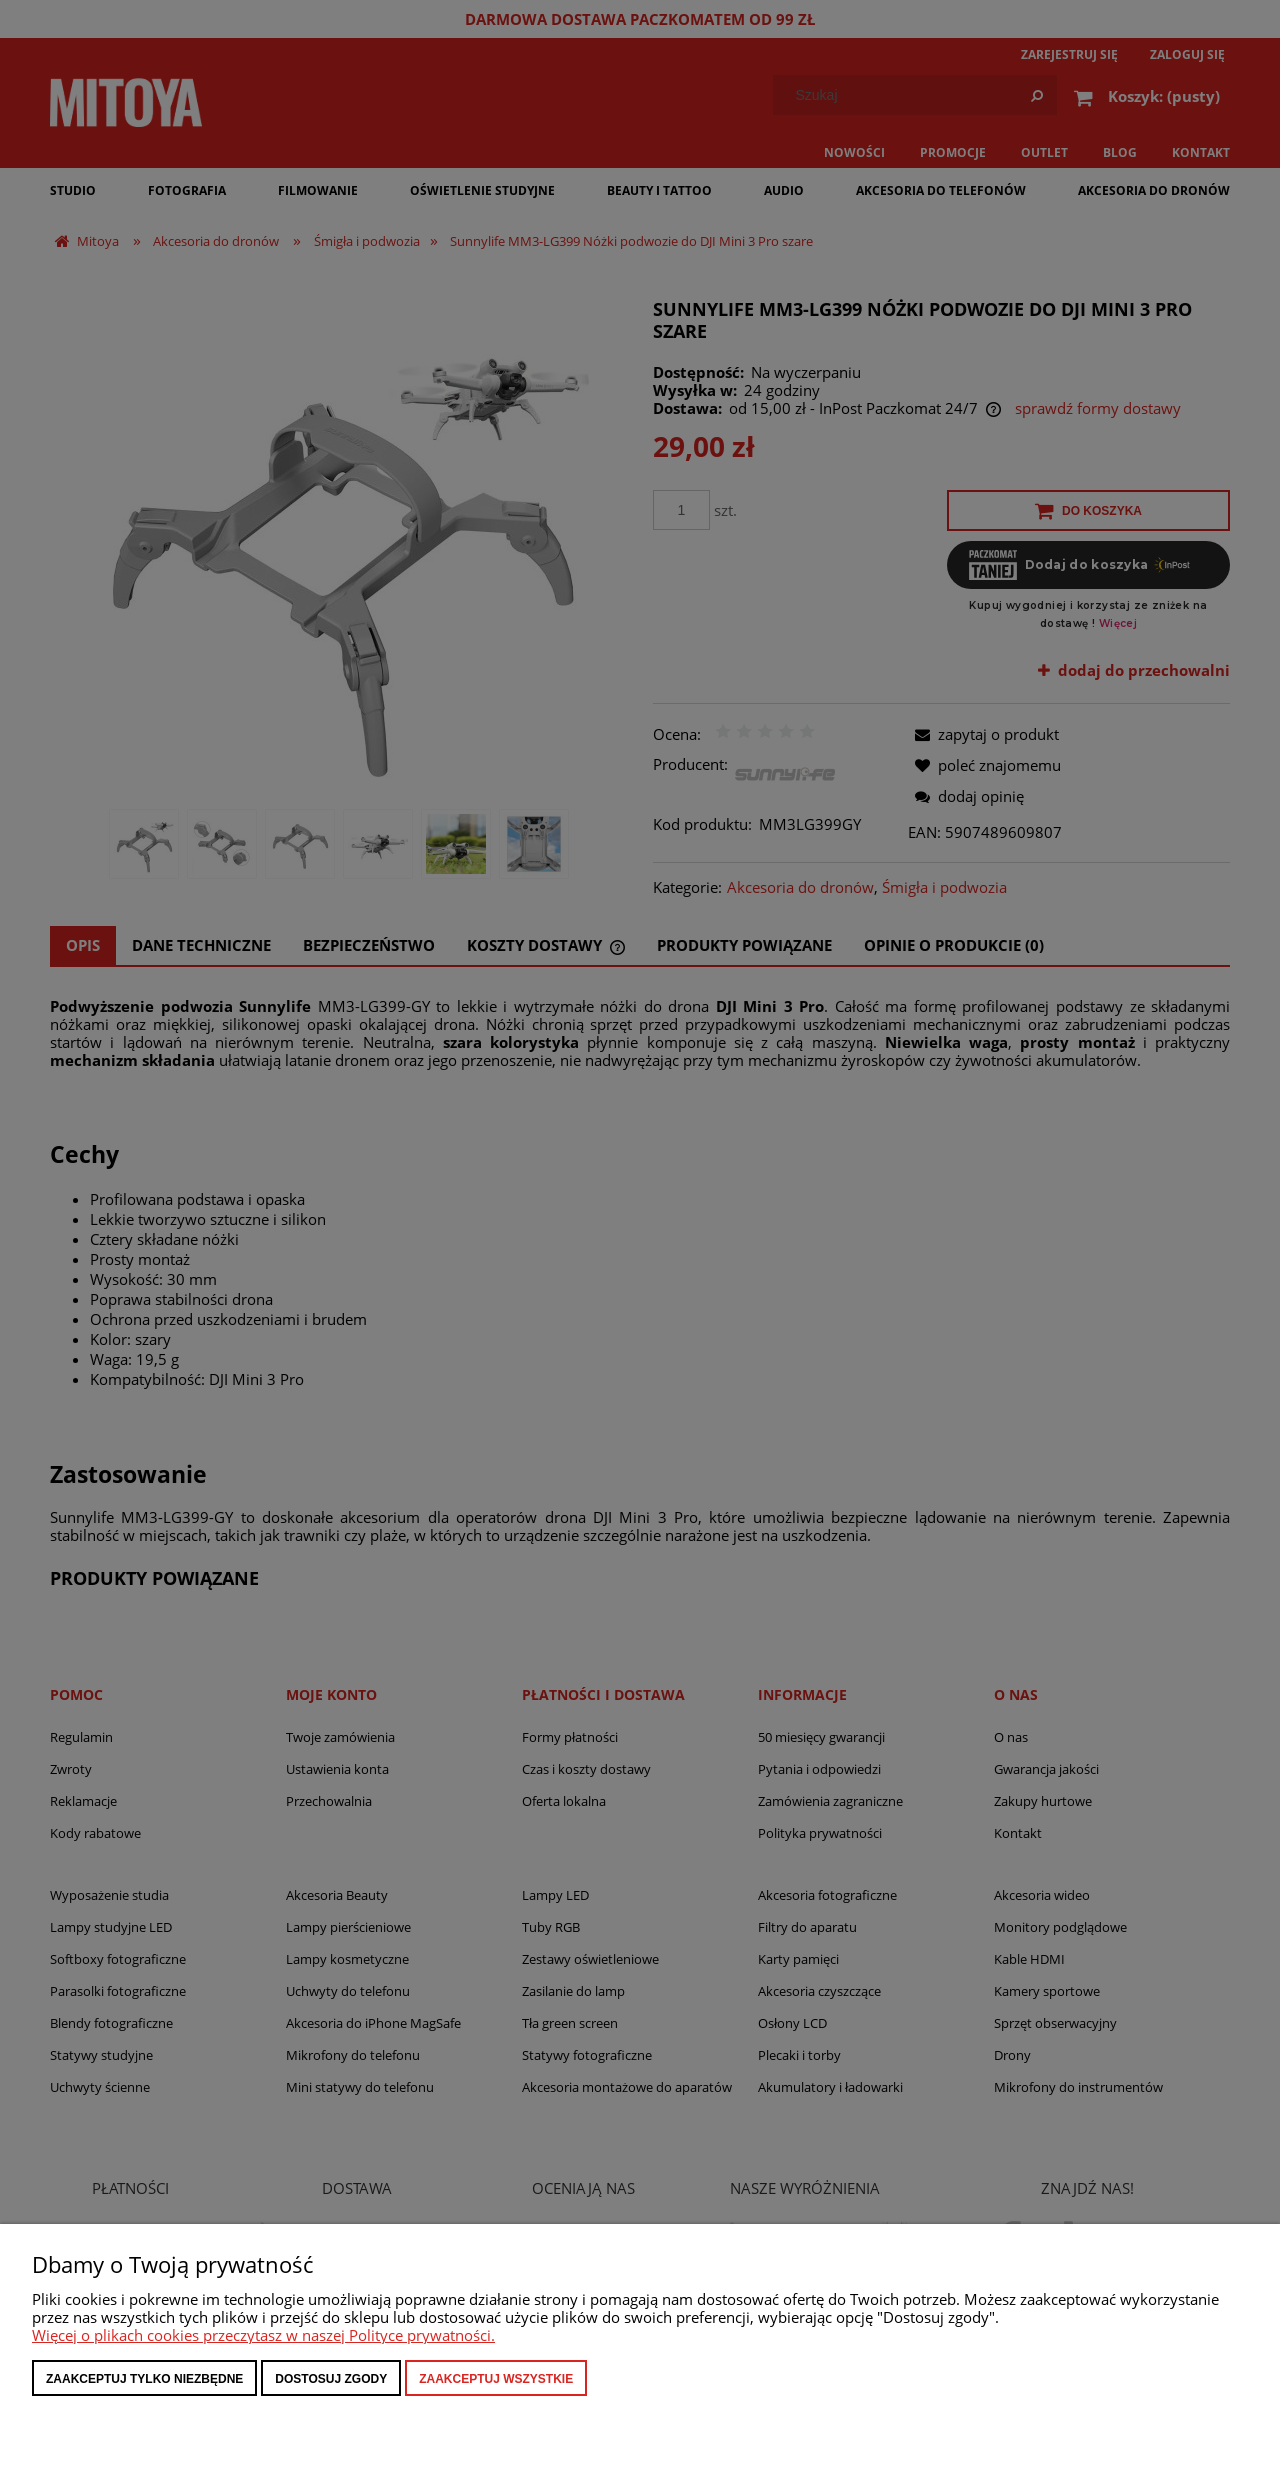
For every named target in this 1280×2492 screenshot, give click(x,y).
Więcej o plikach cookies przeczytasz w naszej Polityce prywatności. (263, 2335)
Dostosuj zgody (331, 2379)
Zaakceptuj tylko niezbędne (144, 2379)
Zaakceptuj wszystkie (496, 2379)
